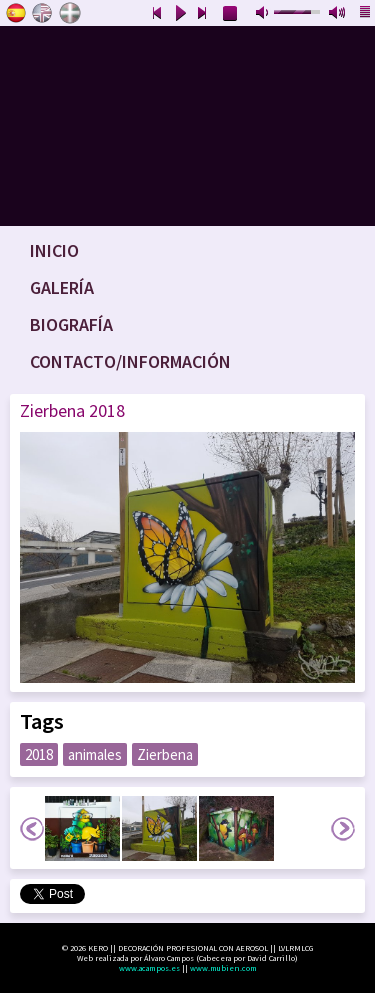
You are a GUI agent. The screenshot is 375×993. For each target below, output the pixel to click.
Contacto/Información (130, 361)
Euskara (70, 13)
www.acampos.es (149, 968)
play (180, 14)
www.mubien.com (223, 968)
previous (157, 14)
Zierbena (165, 754)
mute (264, 14)
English (43, 13)
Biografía (71, 324)
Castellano (16, 13)
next (203, 14)
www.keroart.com (187, 126)
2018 (39, 754)
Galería (62, 287)
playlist (366, 14)
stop (231, 14)
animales (95, 754)
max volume (338, 14)
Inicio (54, 250)
